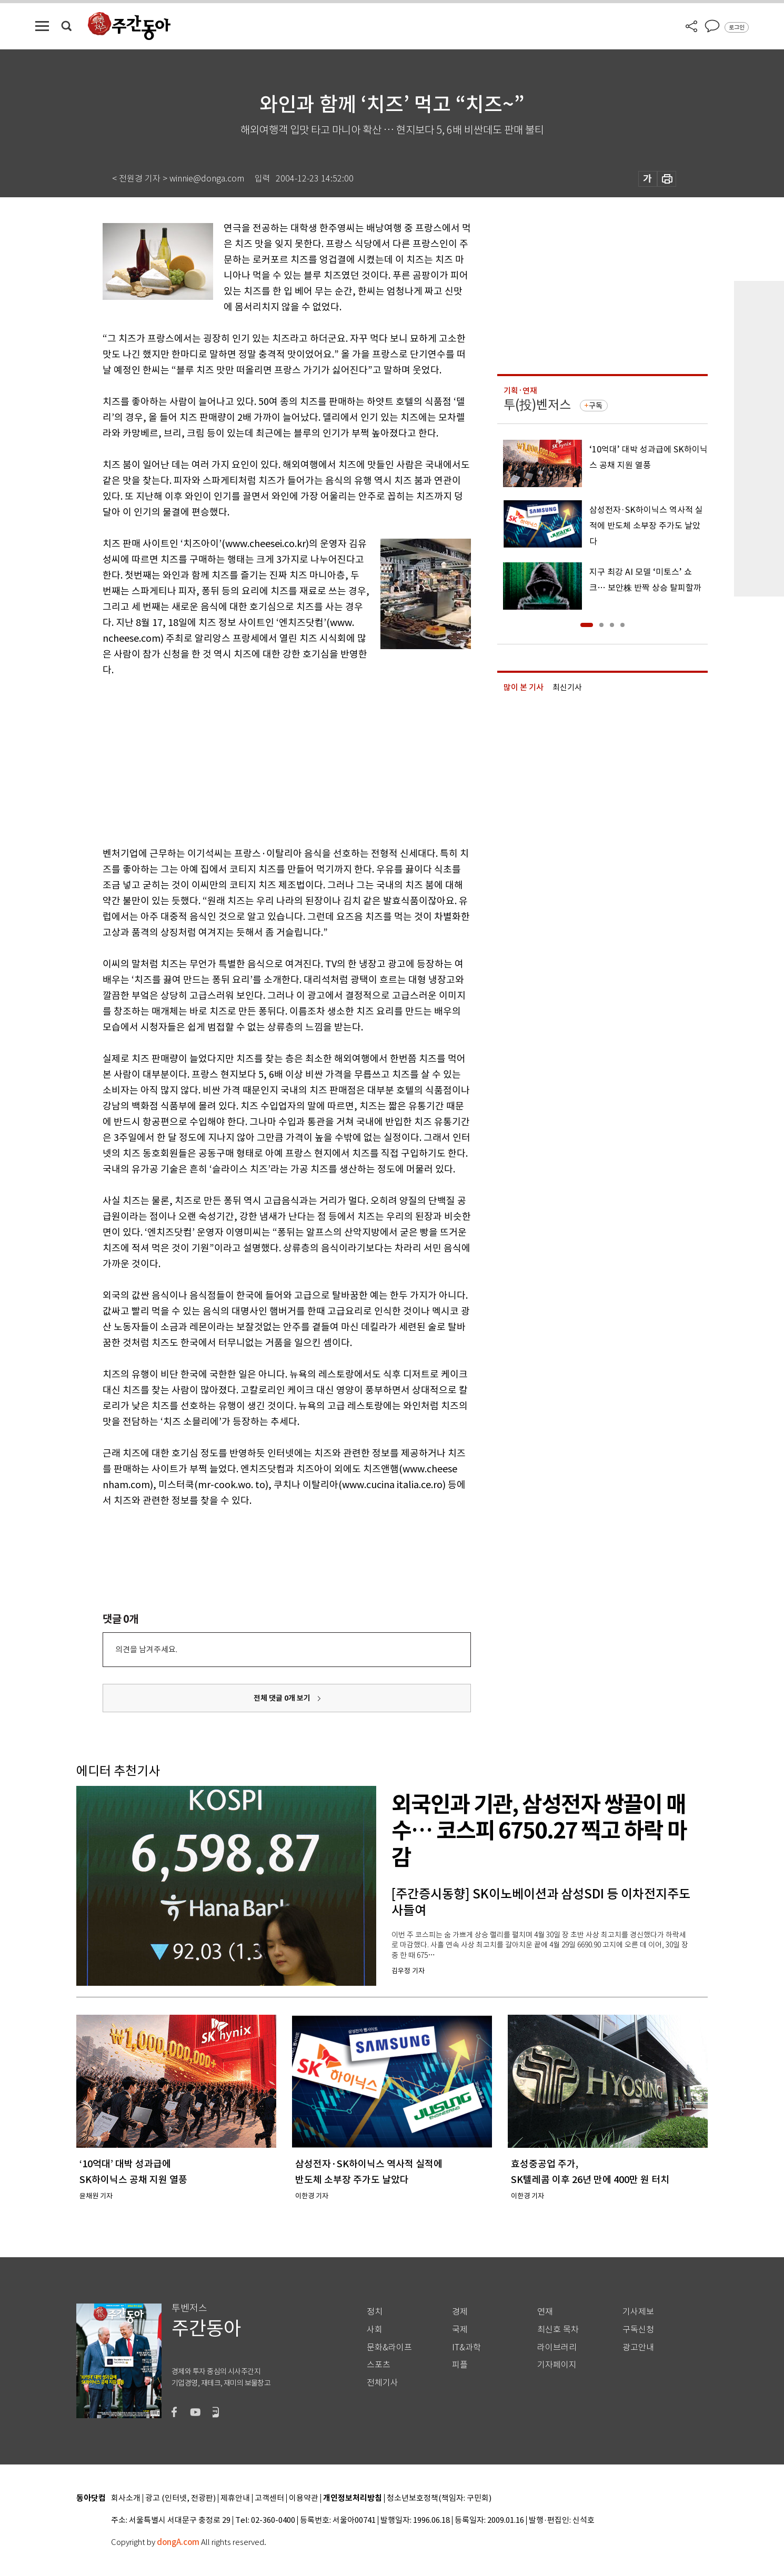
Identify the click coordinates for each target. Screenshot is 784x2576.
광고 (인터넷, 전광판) (180, 2498)
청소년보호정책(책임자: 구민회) (439, 2498)
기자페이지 (557, 2365)
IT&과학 (466, 2347)
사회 (375, 2330)
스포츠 (378, 2365)
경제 (460, 2312)
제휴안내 (235, 2498)
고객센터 (269, 2498)
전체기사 (382, 2383)
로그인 (737, 27)
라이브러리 (557, 2347)
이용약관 (303, 2498)
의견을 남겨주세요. (146, 1649)
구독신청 (638, 2330)
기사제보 (638, 2312)
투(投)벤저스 (537, 405)
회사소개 (125, 2498)
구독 (595, 405)
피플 (460, 2365)
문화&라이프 (389, 2347)
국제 (460, 2330)
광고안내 (638, 2347)
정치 (375, 2312)
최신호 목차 (558, 2330)
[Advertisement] (260, 759)
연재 (545, 2312)
